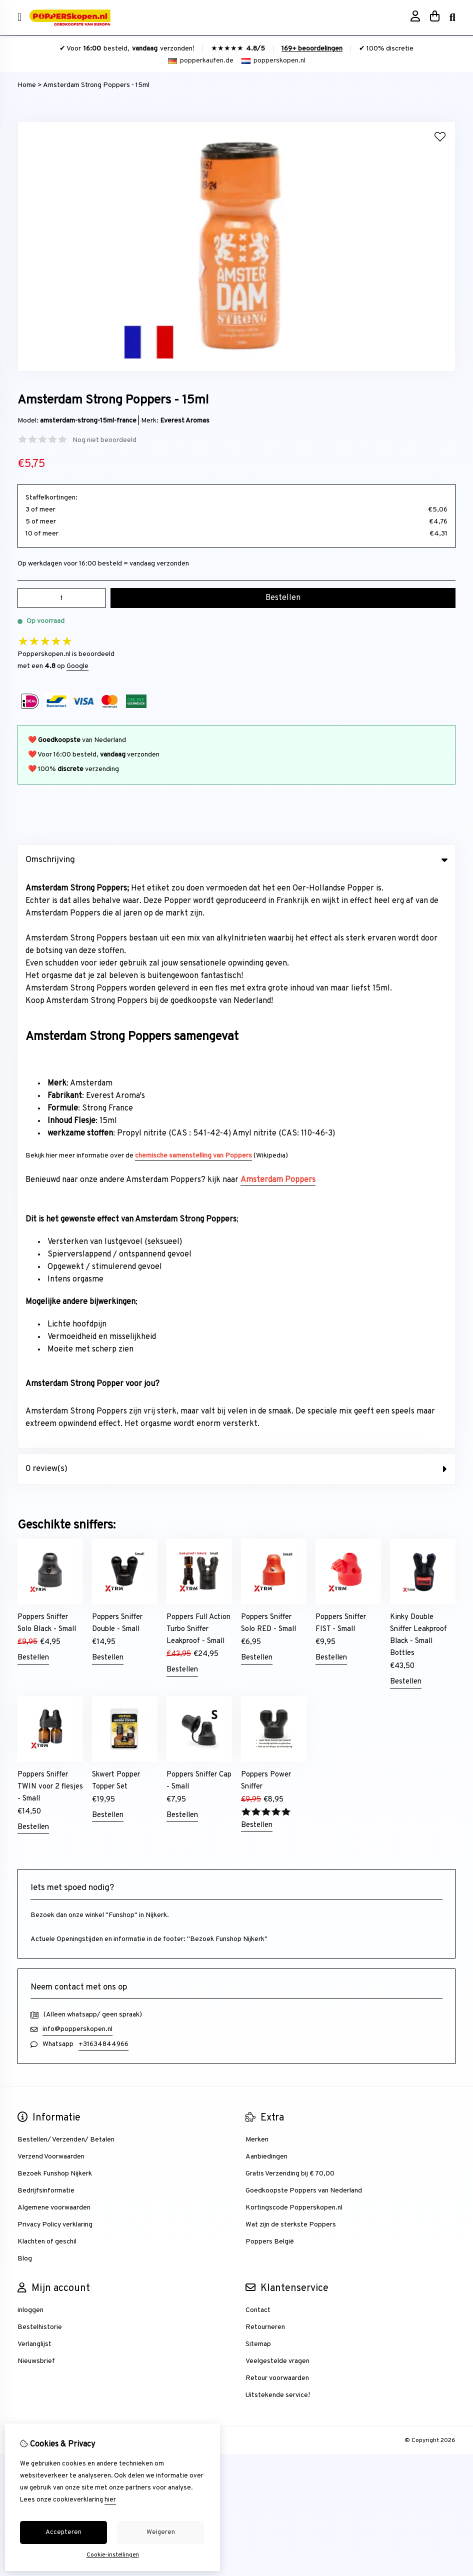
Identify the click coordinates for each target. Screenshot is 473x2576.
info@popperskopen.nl (77, 1456)
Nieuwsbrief (36, 1788)
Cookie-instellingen (112, 2555)
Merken (257, 1566)
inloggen (31, 1737)
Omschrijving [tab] (237, 860)
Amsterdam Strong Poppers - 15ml (96, 85)
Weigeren (160, 2532)
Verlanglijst (35, 1771)
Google (77, 666)
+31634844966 (103, 1471)
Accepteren (64, 2532)
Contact (258, 1737)
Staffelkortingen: (52, 498)
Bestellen (33, 1085)
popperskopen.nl (274, 60)
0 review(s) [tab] (237, 896)
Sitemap (258, 1771)
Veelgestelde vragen (278, 1788)
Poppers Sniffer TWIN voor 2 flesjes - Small (50, 1213)
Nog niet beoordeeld (104, 440)
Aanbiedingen (267, 1584)
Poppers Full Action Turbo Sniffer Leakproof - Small (198, 1056)
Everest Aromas (185, 420)
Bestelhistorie (40, 1754)
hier (110, 2500)
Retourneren (265, 1754)
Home (27, 85)
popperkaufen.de (201, 60)
